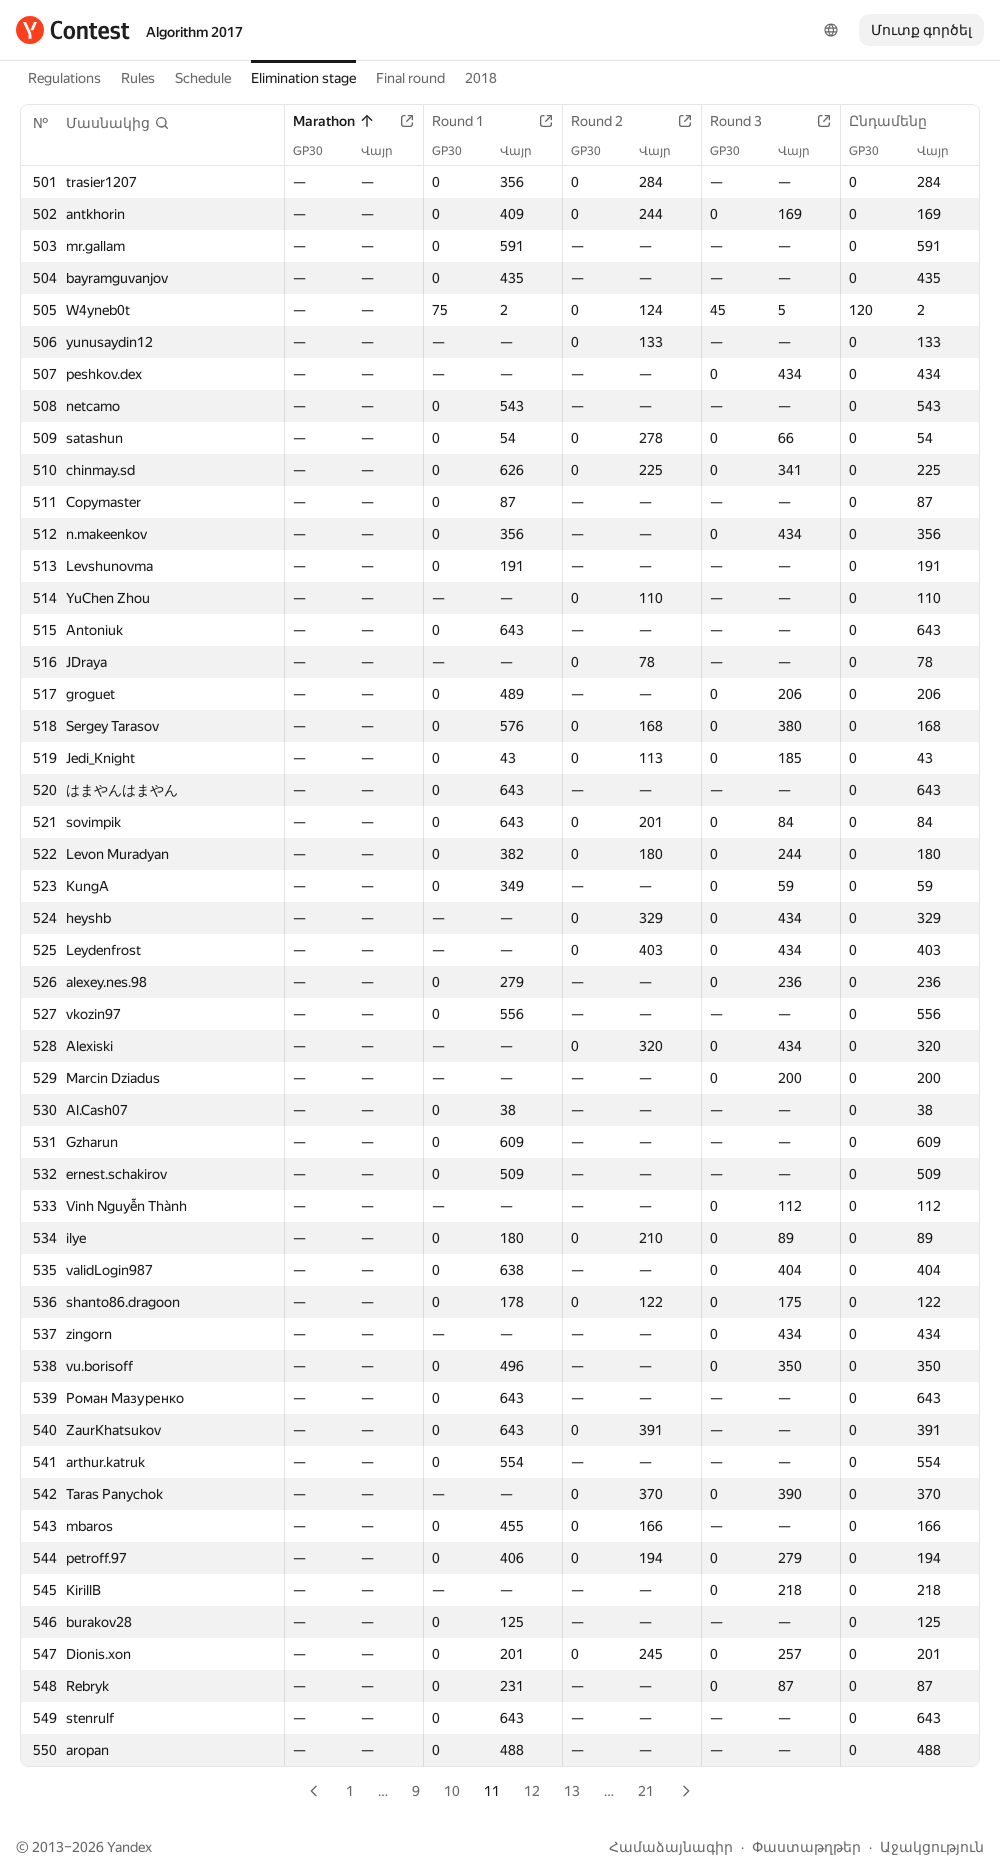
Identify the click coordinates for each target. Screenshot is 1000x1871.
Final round (410, 78)
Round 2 (607, 121)
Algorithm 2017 (194, 32)
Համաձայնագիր (671, 1847)
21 (646, 1791)
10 (452, 1791)
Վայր (387, 151)
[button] (118, 123)
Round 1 (468, 121)
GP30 (318, 151)
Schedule (203, 78)
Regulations (64, 78)
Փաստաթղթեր (806, 1847)
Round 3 (746, 121)
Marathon (334, 121)
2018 (481, 78)
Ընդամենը (898, 121)
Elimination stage (303, 78)
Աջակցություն (932, 1847)
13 (572, 1791)
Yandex (129, 1847)
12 (532, 1791)
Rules (138, 78)
